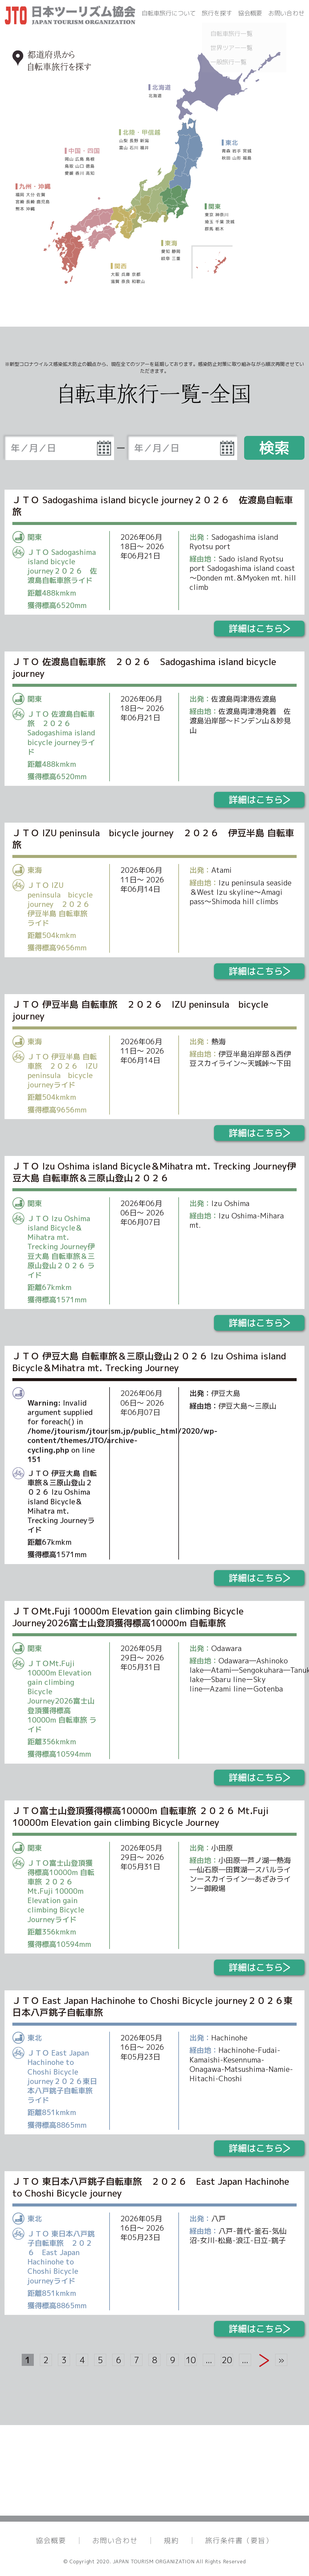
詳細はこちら (259, 628)
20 (227, 2360)
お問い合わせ (286, 13)
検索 (274, 447)
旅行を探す (217, 13)
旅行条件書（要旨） (239, 2540)
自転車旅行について (169, 13)
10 (191, 2360)
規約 (171, 2540)
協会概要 (250, 13)
